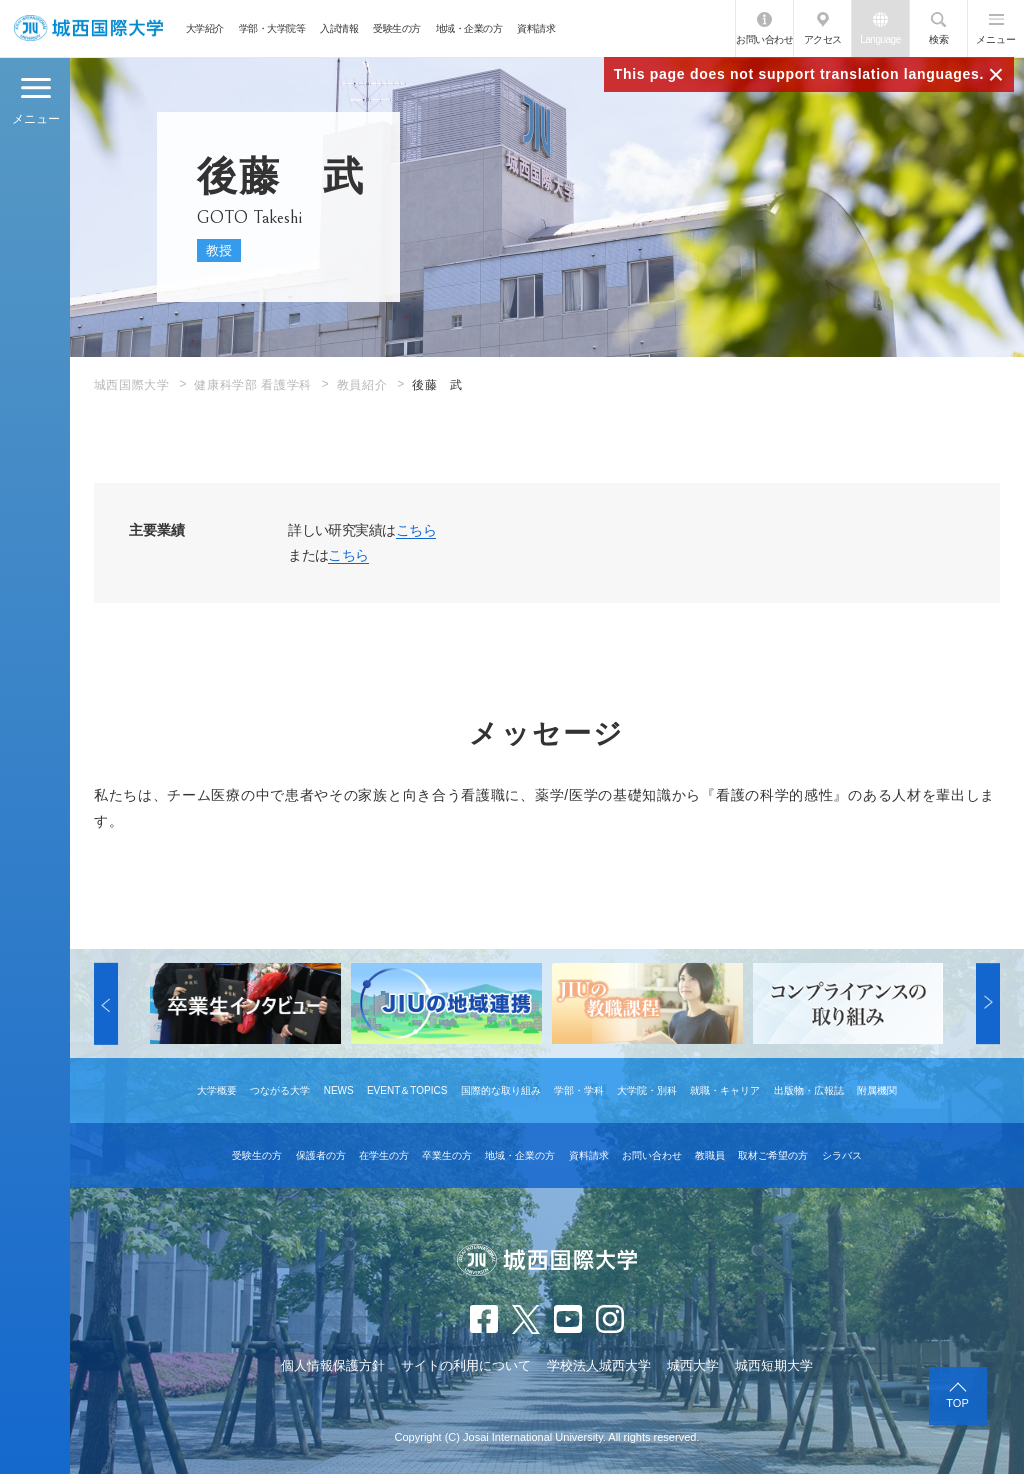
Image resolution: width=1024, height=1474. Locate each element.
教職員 (710, 1155)
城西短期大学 (774, 1365)
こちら (416, 530)
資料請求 (536, 28)
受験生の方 (397, 28)
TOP (957, 1403)
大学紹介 (205, 28)
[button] (106, 1004)
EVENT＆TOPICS (407, 1090)
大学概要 (217, 1090)
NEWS (339, 1090)
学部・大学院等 (272, 28)
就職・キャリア (725, 1090)
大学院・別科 (647, 1090)
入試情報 (339, 28)
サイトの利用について (466, 1365)
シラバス (842, 1155)
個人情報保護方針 (333, 1365)
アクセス (823, 39)
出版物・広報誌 (809, 1090)
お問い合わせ (764, 39)
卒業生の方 (447, 1155)
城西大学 (693, 1365)
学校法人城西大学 (599, 1365)
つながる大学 (280, 1090)
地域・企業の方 (469, 28)
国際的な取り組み (501, 1090)
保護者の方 (321, 1155)
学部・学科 (579, 1090)
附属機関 (877, 1090)
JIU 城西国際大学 (88, 28)
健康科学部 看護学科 (252, 385)
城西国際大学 (132, 385)
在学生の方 (384, 1155)
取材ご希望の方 (773, 1155)
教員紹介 (362, 385)
